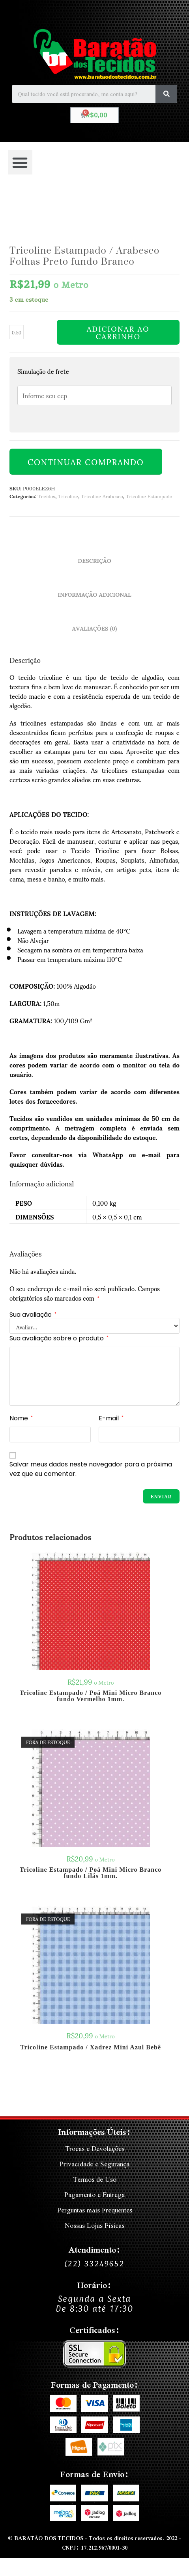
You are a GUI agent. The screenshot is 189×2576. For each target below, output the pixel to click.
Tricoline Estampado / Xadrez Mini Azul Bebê (90, 2047)
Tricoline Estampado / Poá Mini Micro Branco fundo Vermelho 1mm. (91, 1696)
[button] (20, 162)
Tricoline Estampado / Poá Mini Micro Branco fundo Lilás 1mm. (91, 1873)
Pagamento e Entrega (94, 2194)
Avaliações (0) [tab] (94, 628)
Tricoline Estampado (149, 495)
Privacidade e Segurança (94, 2163)
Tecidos (46, 495)
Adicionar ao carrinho (118, 332)
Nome (21, 1418)
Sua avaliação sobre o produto (59, 1338)
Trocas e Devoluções (94, 2148)
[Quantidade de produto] (16, 332)
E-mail (111, 1418)
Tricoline (68, 495)
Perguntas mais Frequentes (94, 2210)
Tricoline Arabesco (102, 495)
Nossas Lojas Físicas (94, 2225)
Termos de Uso (94, 2179)
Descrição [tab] (94, 560)
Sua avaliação (32, 1315)
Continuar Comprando (86, 461)
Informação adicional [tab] (94, 594)
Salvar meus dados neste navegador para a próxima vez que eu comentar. (90, 1469)
